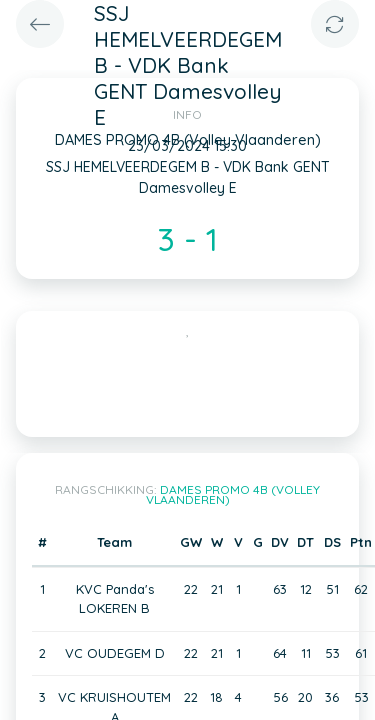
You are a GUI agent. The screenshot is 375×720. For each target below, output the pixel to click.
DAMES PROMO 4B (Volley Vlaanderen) (233, 494)
